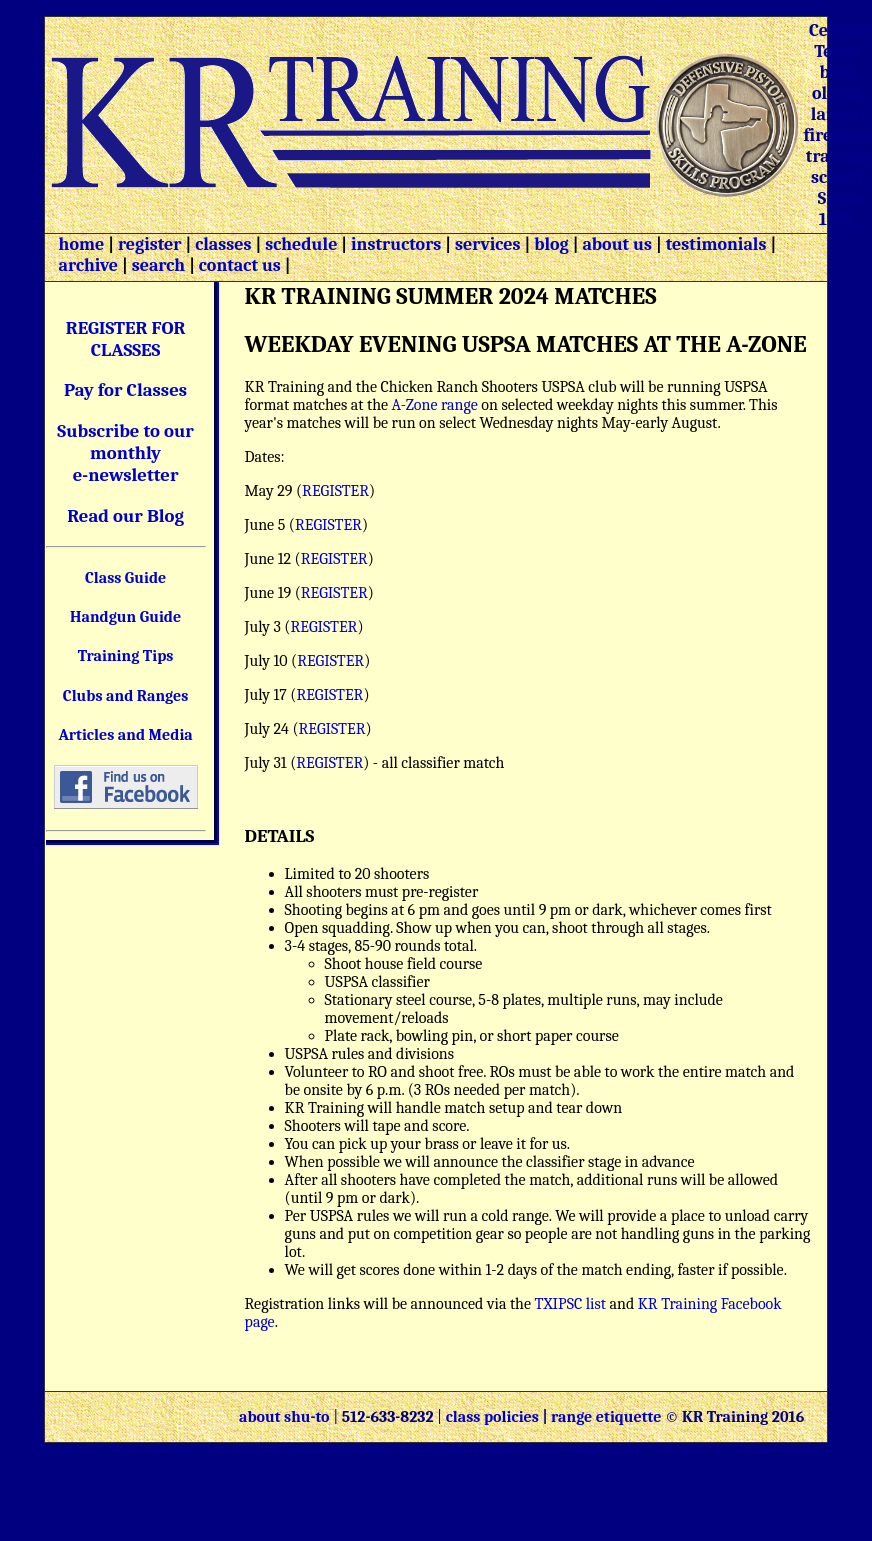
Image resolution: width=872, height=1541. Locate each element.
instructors (396, 244)
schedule (301, 244)
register (150, 244)
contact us (240, 265)
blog (551, 244)
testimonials (716, 244)
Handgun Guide (125, 617)
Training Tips (126, 656)
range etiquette (606, 1417)
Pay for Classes (125, 390)
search (158, 265)
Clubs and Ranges (126, 696)
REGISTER (335, 491)
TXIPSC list (568, 1304)
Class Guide (125, 578)
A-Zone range (435, 405)
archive (88, 265)
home (82, 244)
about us (615, 244)
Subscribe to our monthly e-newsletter (125, 453)
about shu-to (286, 1417)
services (488, 244)
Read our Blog (125, 516)
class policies (492, 1417)
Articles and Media (125, 735)
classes (221, 244)
